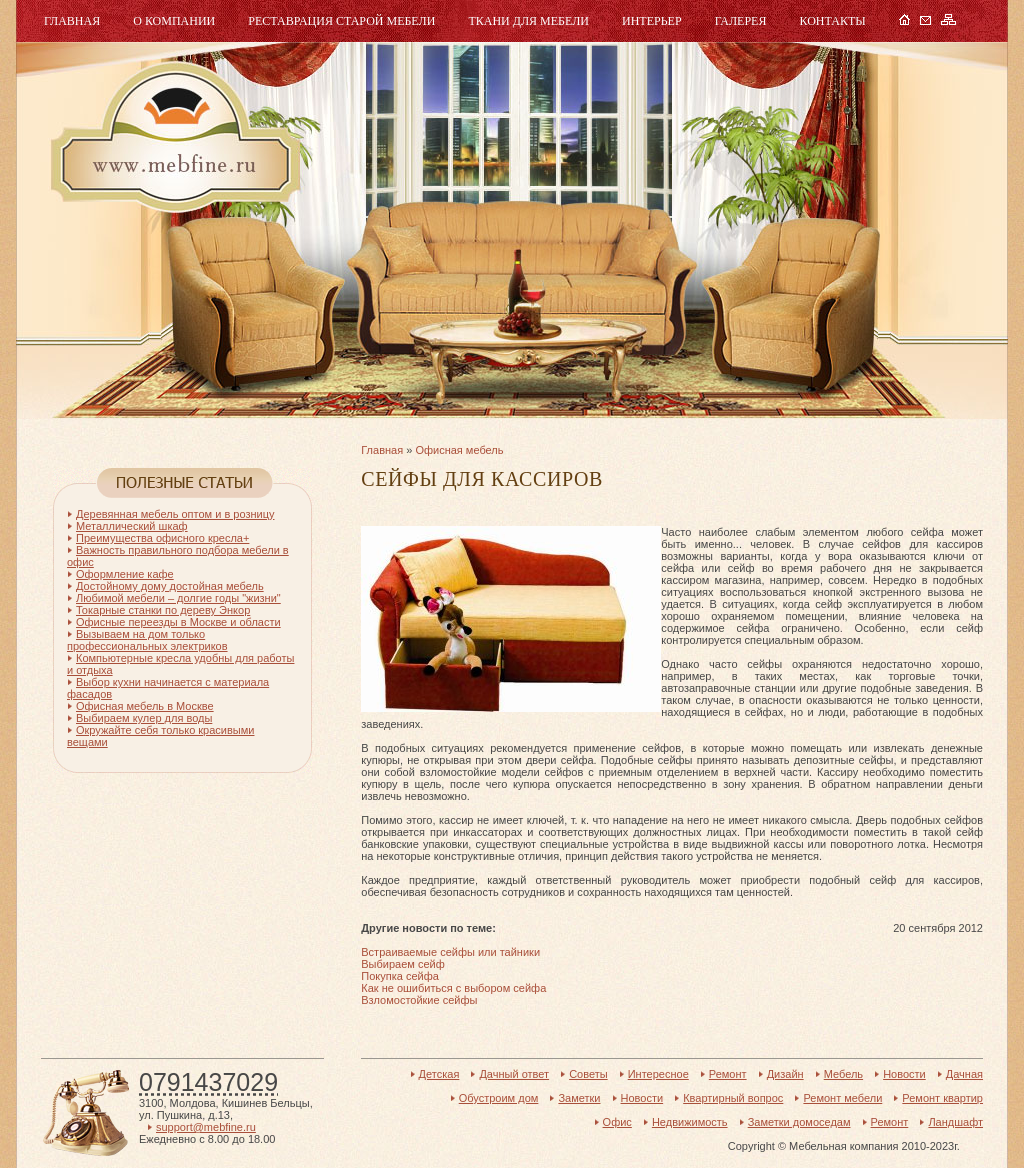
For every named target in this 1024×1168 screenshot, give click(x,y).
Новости (904, 1074)
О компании (174, 21)
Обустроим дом (499, 1098)
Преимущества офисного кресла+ (162, 538)
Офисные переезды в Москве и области (178, 622)
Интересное (658, 1074)
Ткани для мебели (528, 21)
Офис (617, 1122)
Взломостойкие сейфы (419, 1000)
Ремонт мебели (842, 1098)
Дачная (964, 1074)
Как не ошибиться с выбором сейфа (453, 988)
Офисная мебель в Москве (145, 706)
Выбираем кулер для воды (144, 718)
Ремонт (728, 1074)
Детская (439, 1074)
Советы (588, 1074)
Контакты (832, 21)
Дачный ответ (514, 1074)
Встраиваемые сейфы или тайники (450, 952)
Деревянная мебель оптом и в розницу (175, 514)
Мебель (173, 137)
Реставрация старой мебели (341, 21)
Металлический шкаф (132, 526)
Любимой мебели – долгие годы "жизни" (178, 598)
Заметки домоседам (799, 1122)
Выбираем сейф (402, 964)
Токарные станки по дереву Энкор (163, 610)
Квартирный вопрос (733, 1098)
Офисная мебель (459, 450)
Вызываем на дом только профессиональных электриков (147, 640)
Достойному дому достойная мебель (170, 586)
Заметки (579, 1098)
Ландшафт (955, 1122)
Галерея (741, 21)
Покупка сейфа (400, 976)
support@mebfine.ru (206, 1127)
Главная (72, 21)
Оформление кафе (125, 574)
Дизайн (785, 1074)
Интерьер (652, 21)
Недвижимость (690, 1122)
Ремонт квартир (942, 1098)
